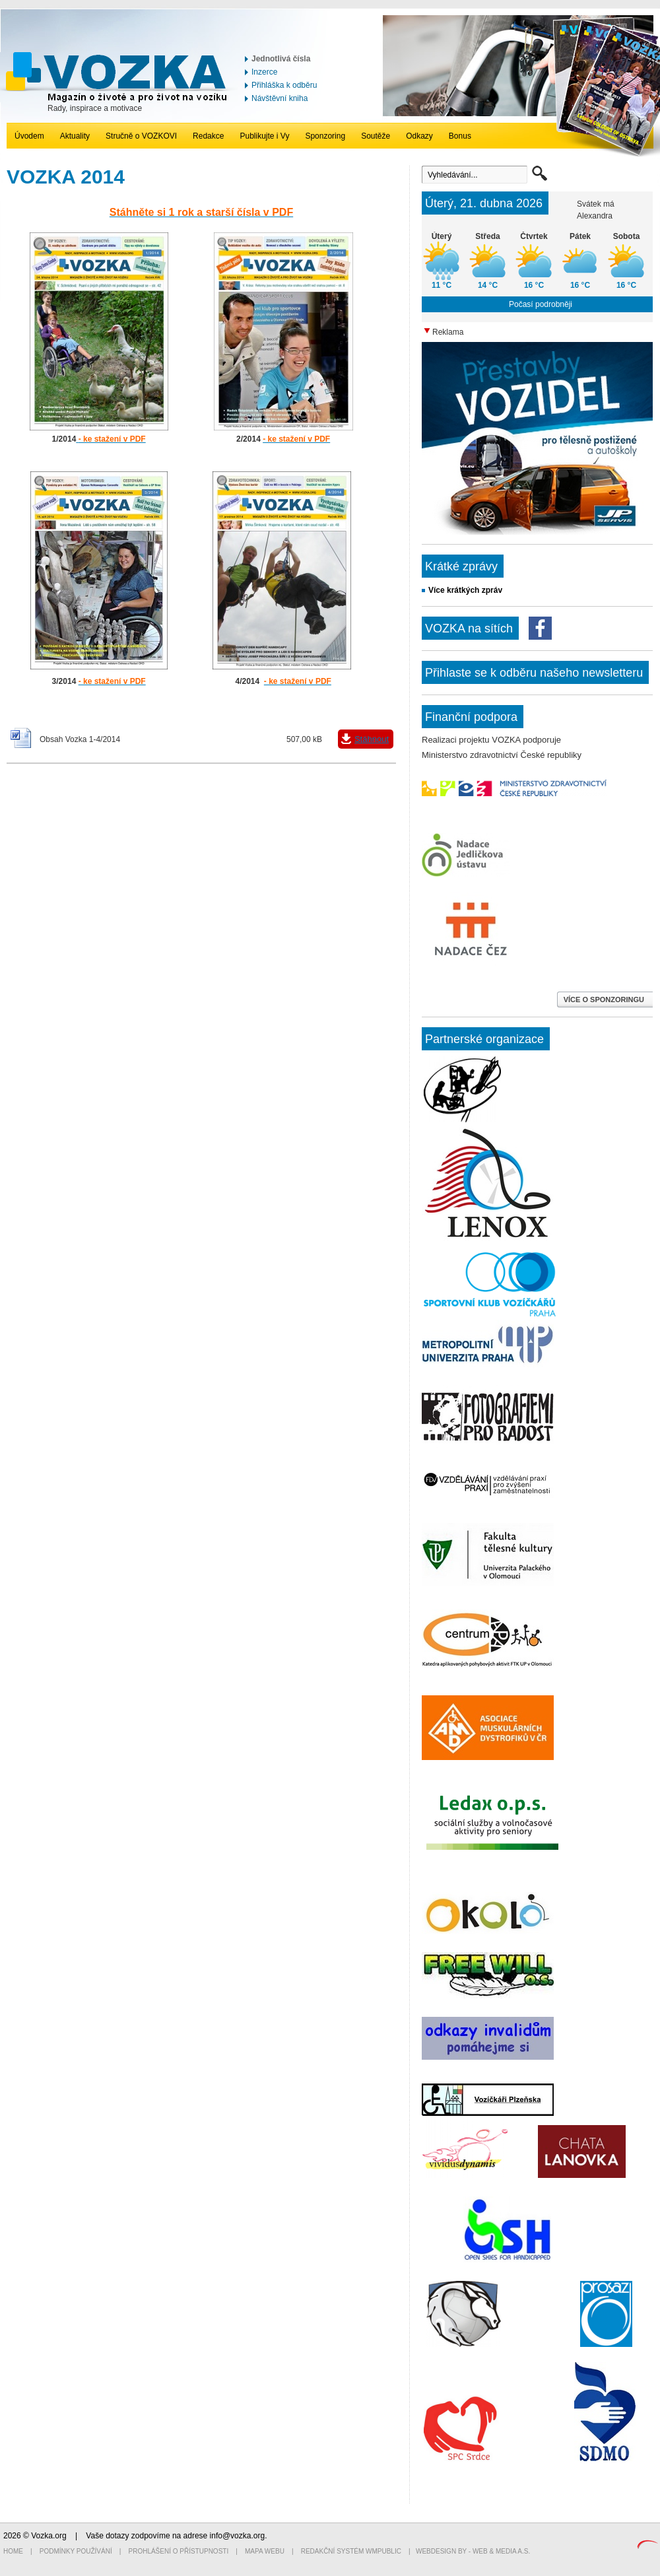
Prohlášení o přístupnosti (179, 2551)
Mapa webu (264, 2551)
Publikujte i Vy (264, 136)
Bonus (460, 136)
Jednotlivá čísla (280, 58)
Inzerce (264, 72)
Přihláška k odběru (284, 85)
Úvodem (29, 136)
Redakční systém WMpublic (351, 2551)
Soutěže (375, 136)
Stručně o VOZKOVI (141, 136)
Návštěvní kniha (279, 98)
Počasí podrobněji (540, 304)
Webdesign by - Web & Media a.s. (473, 2551)
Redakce (208, 136)
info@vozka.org (237, 2535)
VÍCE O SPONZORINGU (605, 999)
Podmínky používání (76, 2551)
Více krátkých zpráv (465, 590)
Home (13, 2551)
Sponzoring (325, 136)
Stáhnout (371, 739)
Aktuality (75, 136)
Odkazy (419, 136)
